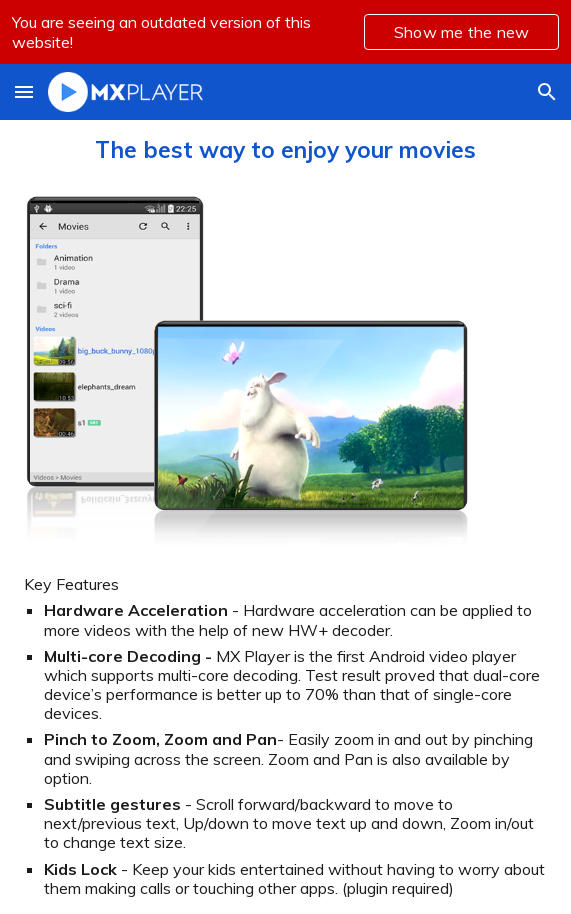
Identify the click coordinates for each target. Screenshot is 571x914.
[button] (24, 91)
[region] (285, 32)
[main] (285, 149)
